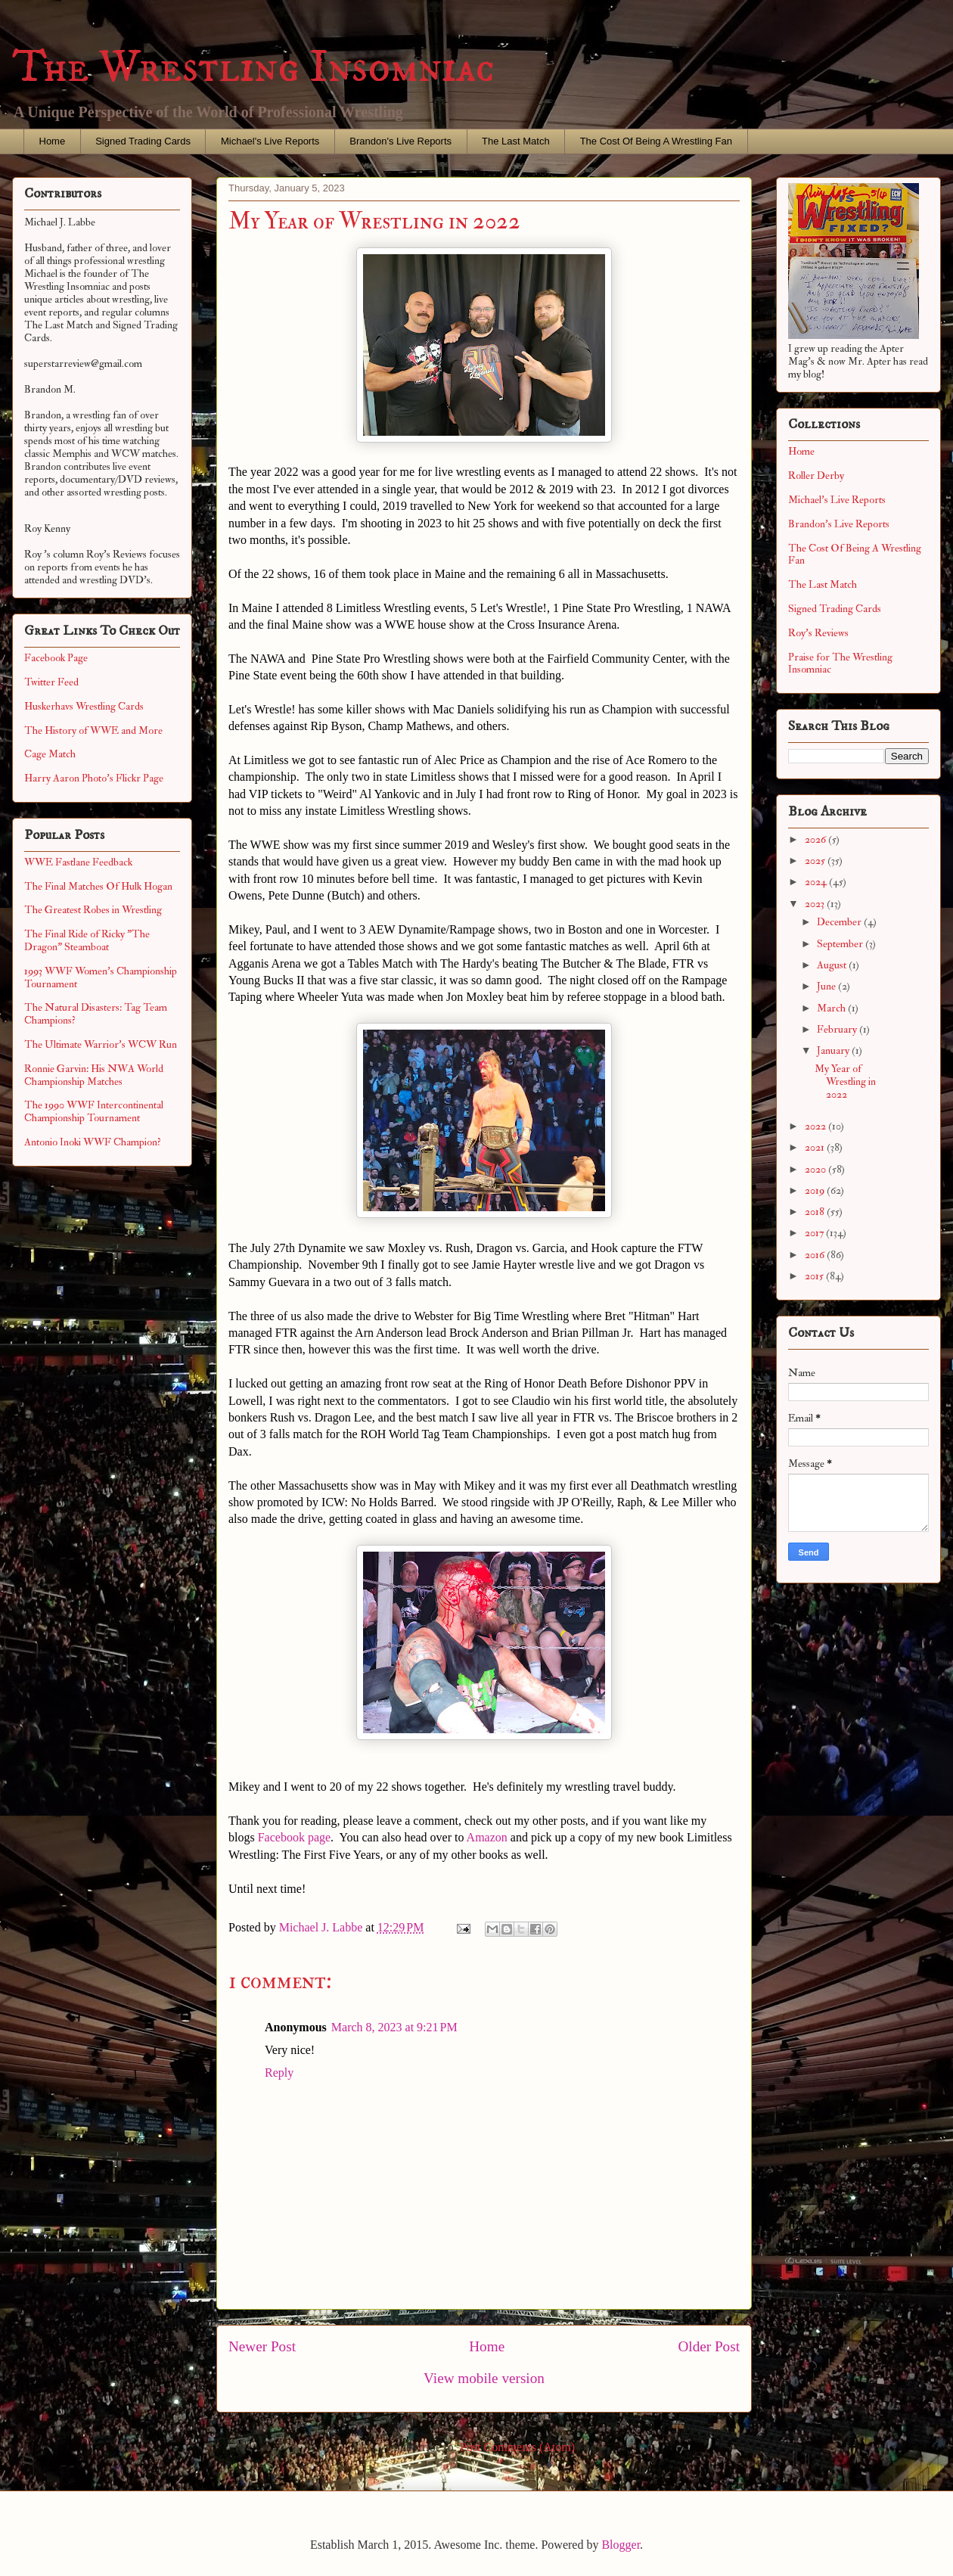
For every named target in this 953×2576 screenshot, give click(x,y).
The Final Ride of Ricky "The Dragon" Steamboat (87, 940)
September (841, 943)
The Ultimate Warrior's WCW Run (100, 1044)
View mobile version (484, 2378)
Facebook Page (56, 657)
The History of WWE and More (93, 730)
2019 (816, 1190)
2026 (816, 839)
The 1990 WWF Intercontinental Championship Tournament (93, 1111)
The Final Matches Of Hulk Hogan (98, 886)
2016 (816, 1254)
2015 (815, 1275)
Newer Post (262, 2346)
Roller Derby (816, 475)
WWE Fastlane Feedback (78, 862)
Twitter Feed (51, 682)
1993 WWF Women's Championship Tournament (100, 977)
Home (52, 141)
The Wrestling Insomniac (253, 67)
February (838, 1029)
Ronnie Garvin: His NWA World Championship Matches (93, 1075)
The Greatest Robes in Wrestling (93, 909)
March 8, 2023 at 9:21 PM (394, 2027)
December (840, 921)
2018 (816, 1211)
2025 (816, 860)
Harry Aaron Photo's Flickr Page (93, 778)
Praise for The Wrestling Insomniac (840, 663)
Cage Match (50, 753)
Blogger (620, 2544)
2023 (816, 903)
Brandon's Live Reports (400, 141)
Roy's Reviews (818, 632)
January (834, 1050)
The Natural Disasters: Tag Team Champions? (95, 1014)
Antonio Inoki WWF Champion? (92, 1142)
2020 (816, 1169)
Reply (279, 2072)
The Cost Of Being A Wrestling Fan (656, 141)
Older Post (709, 2346)
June (827, 986)
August (833, 965)
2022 (816, 1126)
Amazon (487, 1837)
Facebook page (294, 1837)
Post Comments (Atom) (517, 2447)
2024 (817, 881)
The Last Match (516, 141)
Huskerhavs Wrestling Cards (84, 706)
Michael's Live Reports (270, 141)
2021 (816, 1147)
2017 (815, 1232)
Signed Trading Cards (143, 141)
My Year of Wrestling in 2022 (845, 1081)
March (832, 1008)
